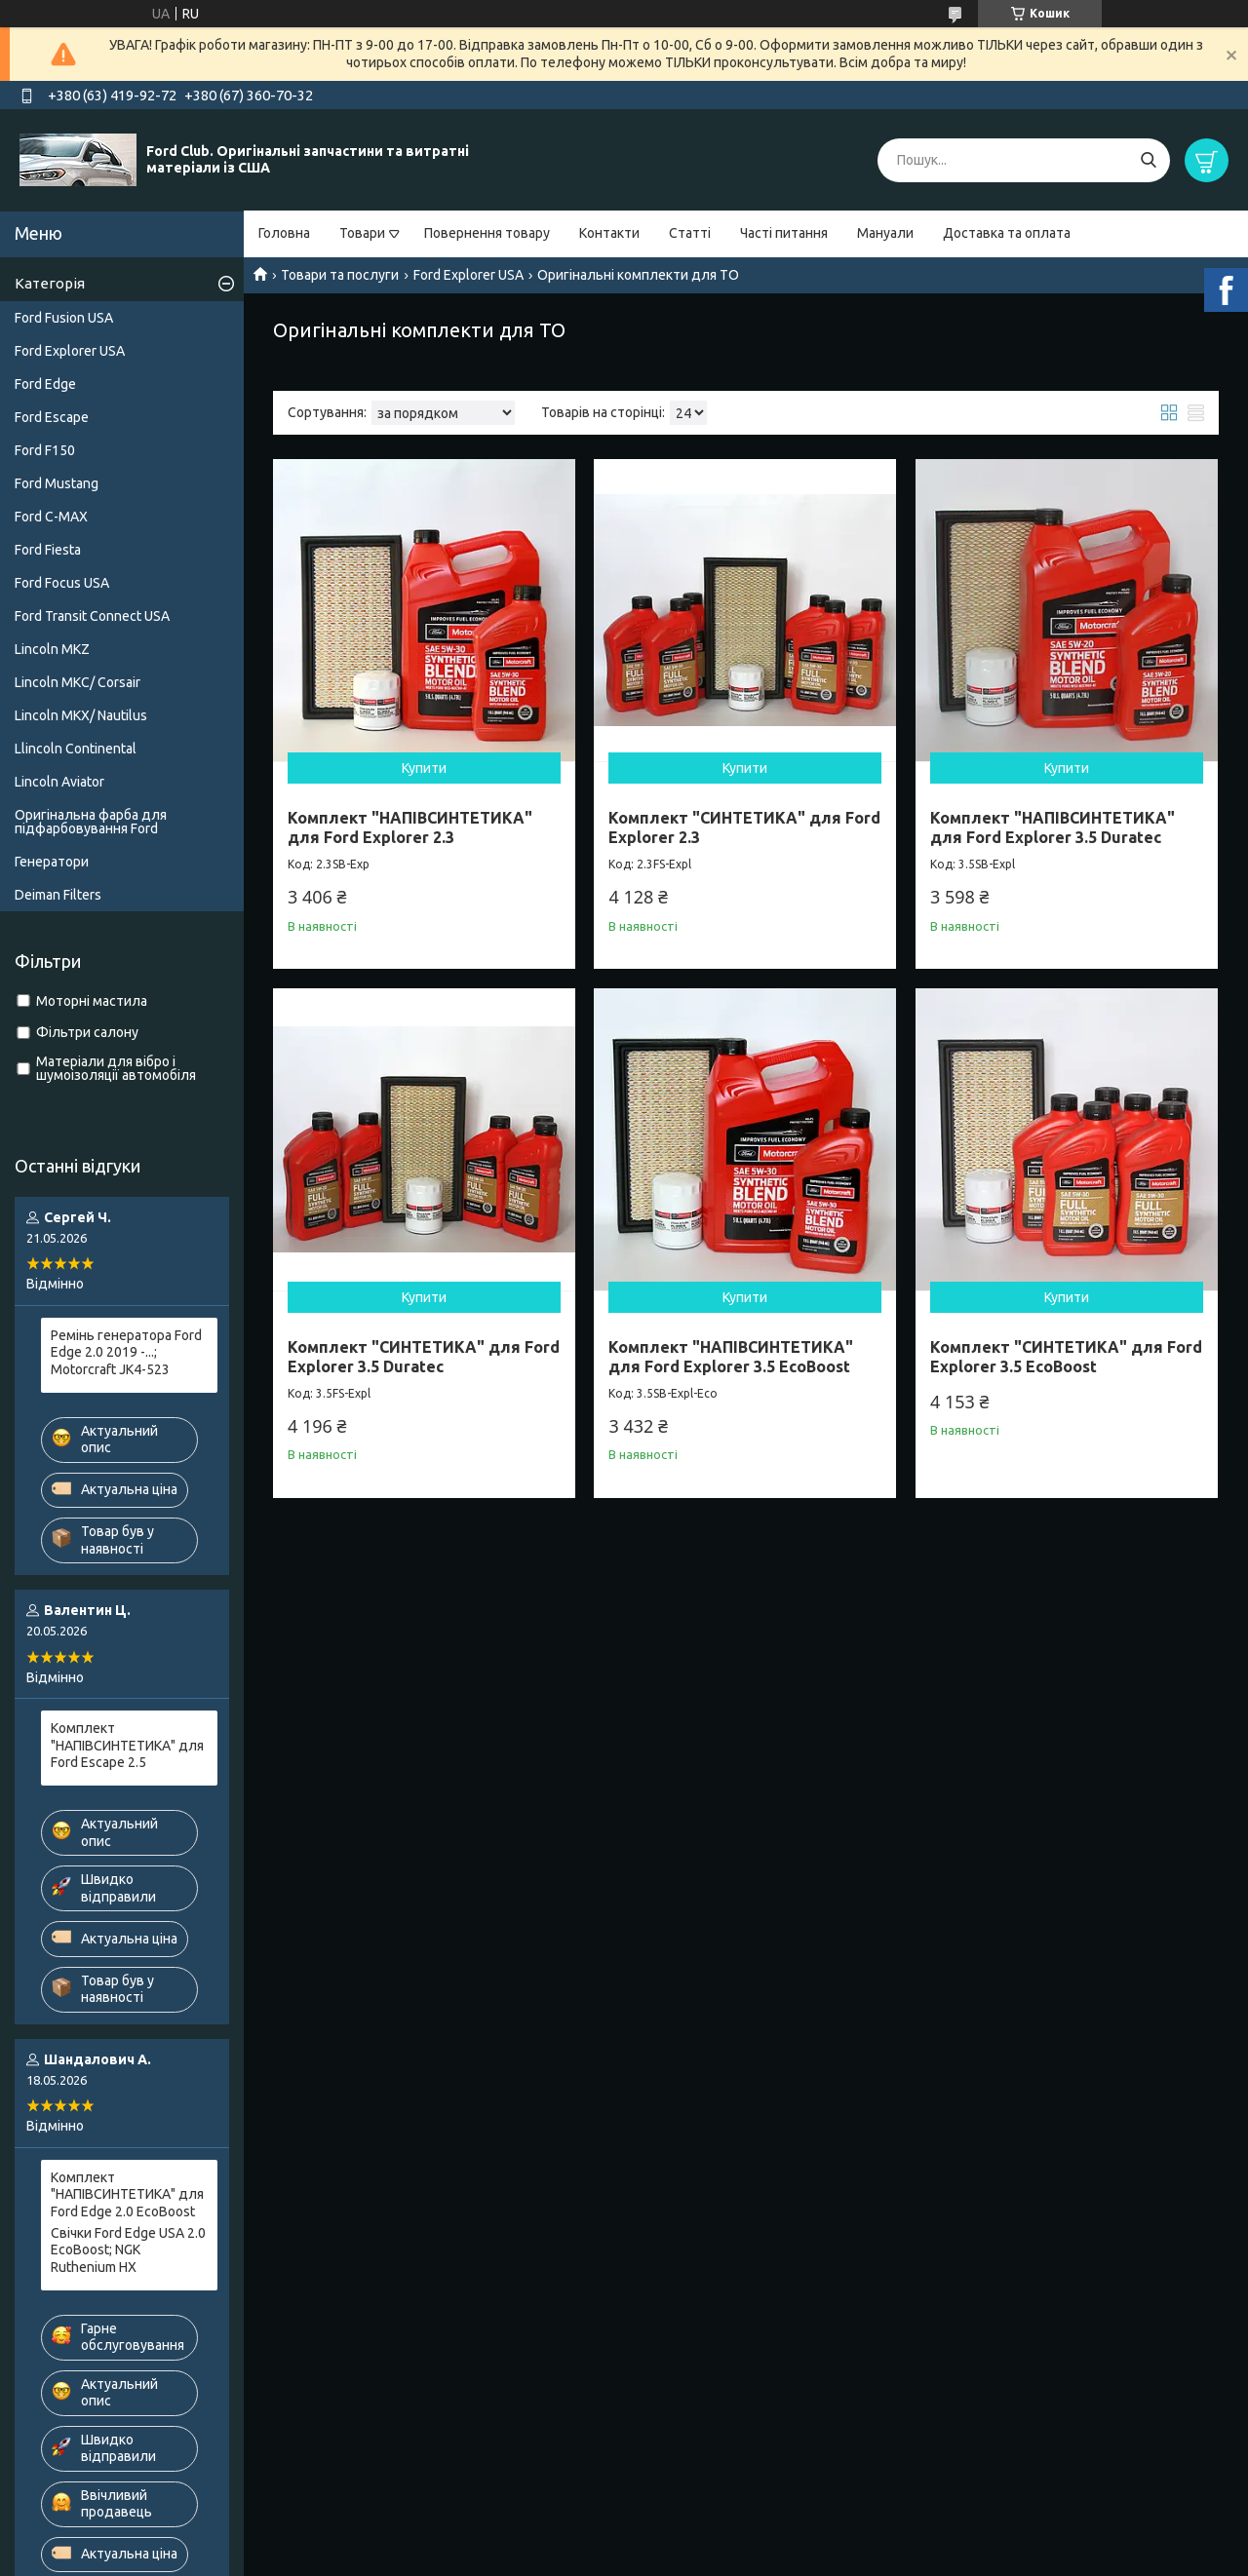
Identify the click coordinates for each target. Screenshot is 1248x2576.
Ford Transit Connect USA (92, 616)
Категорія (50, 283)
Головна (284, 233)
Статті (690, 233)
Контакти (609, 233)
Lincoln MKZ (52, 649)
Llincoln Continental (75, 748)
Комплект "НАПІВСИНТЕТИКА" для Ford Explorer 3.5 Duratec (1052, 827)
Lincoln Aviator (59, 781)
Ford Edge (45, 384)
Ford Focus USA (62, 583)
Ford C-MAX (51, 516)
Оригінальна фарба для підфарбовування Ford (91, 821)
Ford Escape (52, 417)
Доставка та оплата (1007, 233)
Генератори (52, 861)
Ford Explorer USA (468, 275)
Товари (362, 233)
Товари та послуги (340, 275)
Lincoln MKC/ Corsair (77, 682)
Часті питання (784, 233)
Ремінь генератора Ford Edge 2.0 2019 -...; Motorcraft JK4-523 (126, 1352)
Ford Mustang (56, 483)
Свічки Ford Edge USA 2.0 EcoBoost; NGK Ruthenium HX (128, 2250)
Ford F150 (45, 450)
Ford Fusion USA (64, 318)
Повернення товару (487, 233)
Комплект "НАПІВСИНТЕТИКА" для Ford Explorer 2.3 (410, 827)
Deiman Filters (58, 895)
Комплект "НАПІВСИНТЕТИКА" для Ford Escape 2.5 (127, 1745)
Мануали (885, 233)
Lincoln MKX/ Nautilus (81, 715)
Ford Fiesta (48, 549)
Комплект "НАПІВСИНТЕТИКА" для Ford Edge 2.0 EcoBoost (127, 2194)
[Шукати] (1148, 160)
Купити (424, 768)
